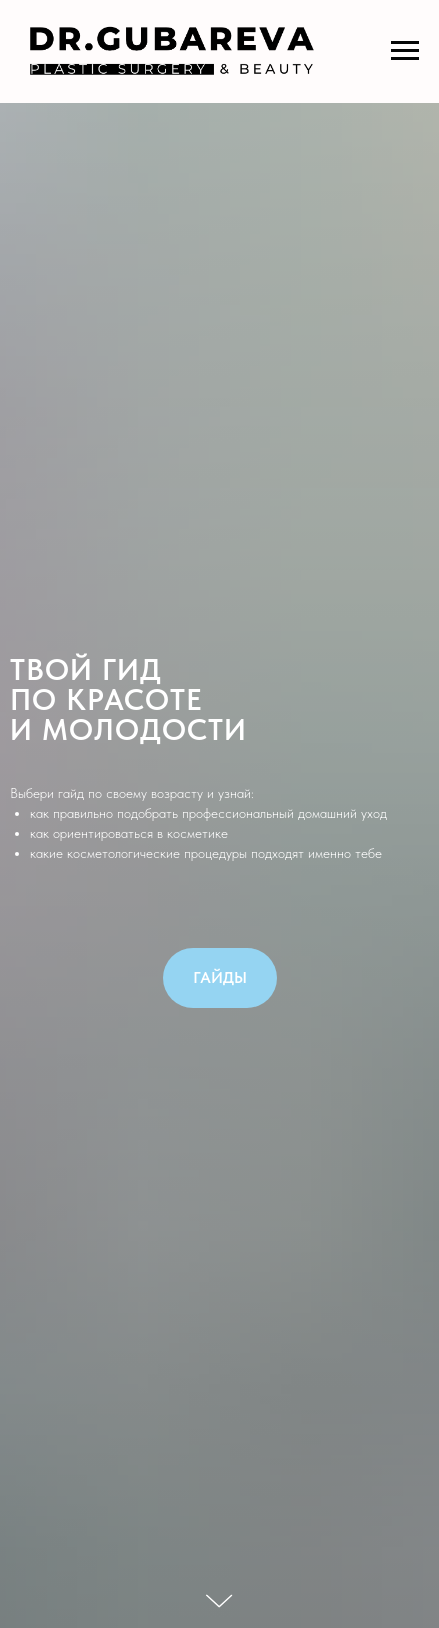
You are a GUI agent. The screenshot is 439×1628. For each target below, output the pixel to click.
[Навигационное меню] (405, 51)
